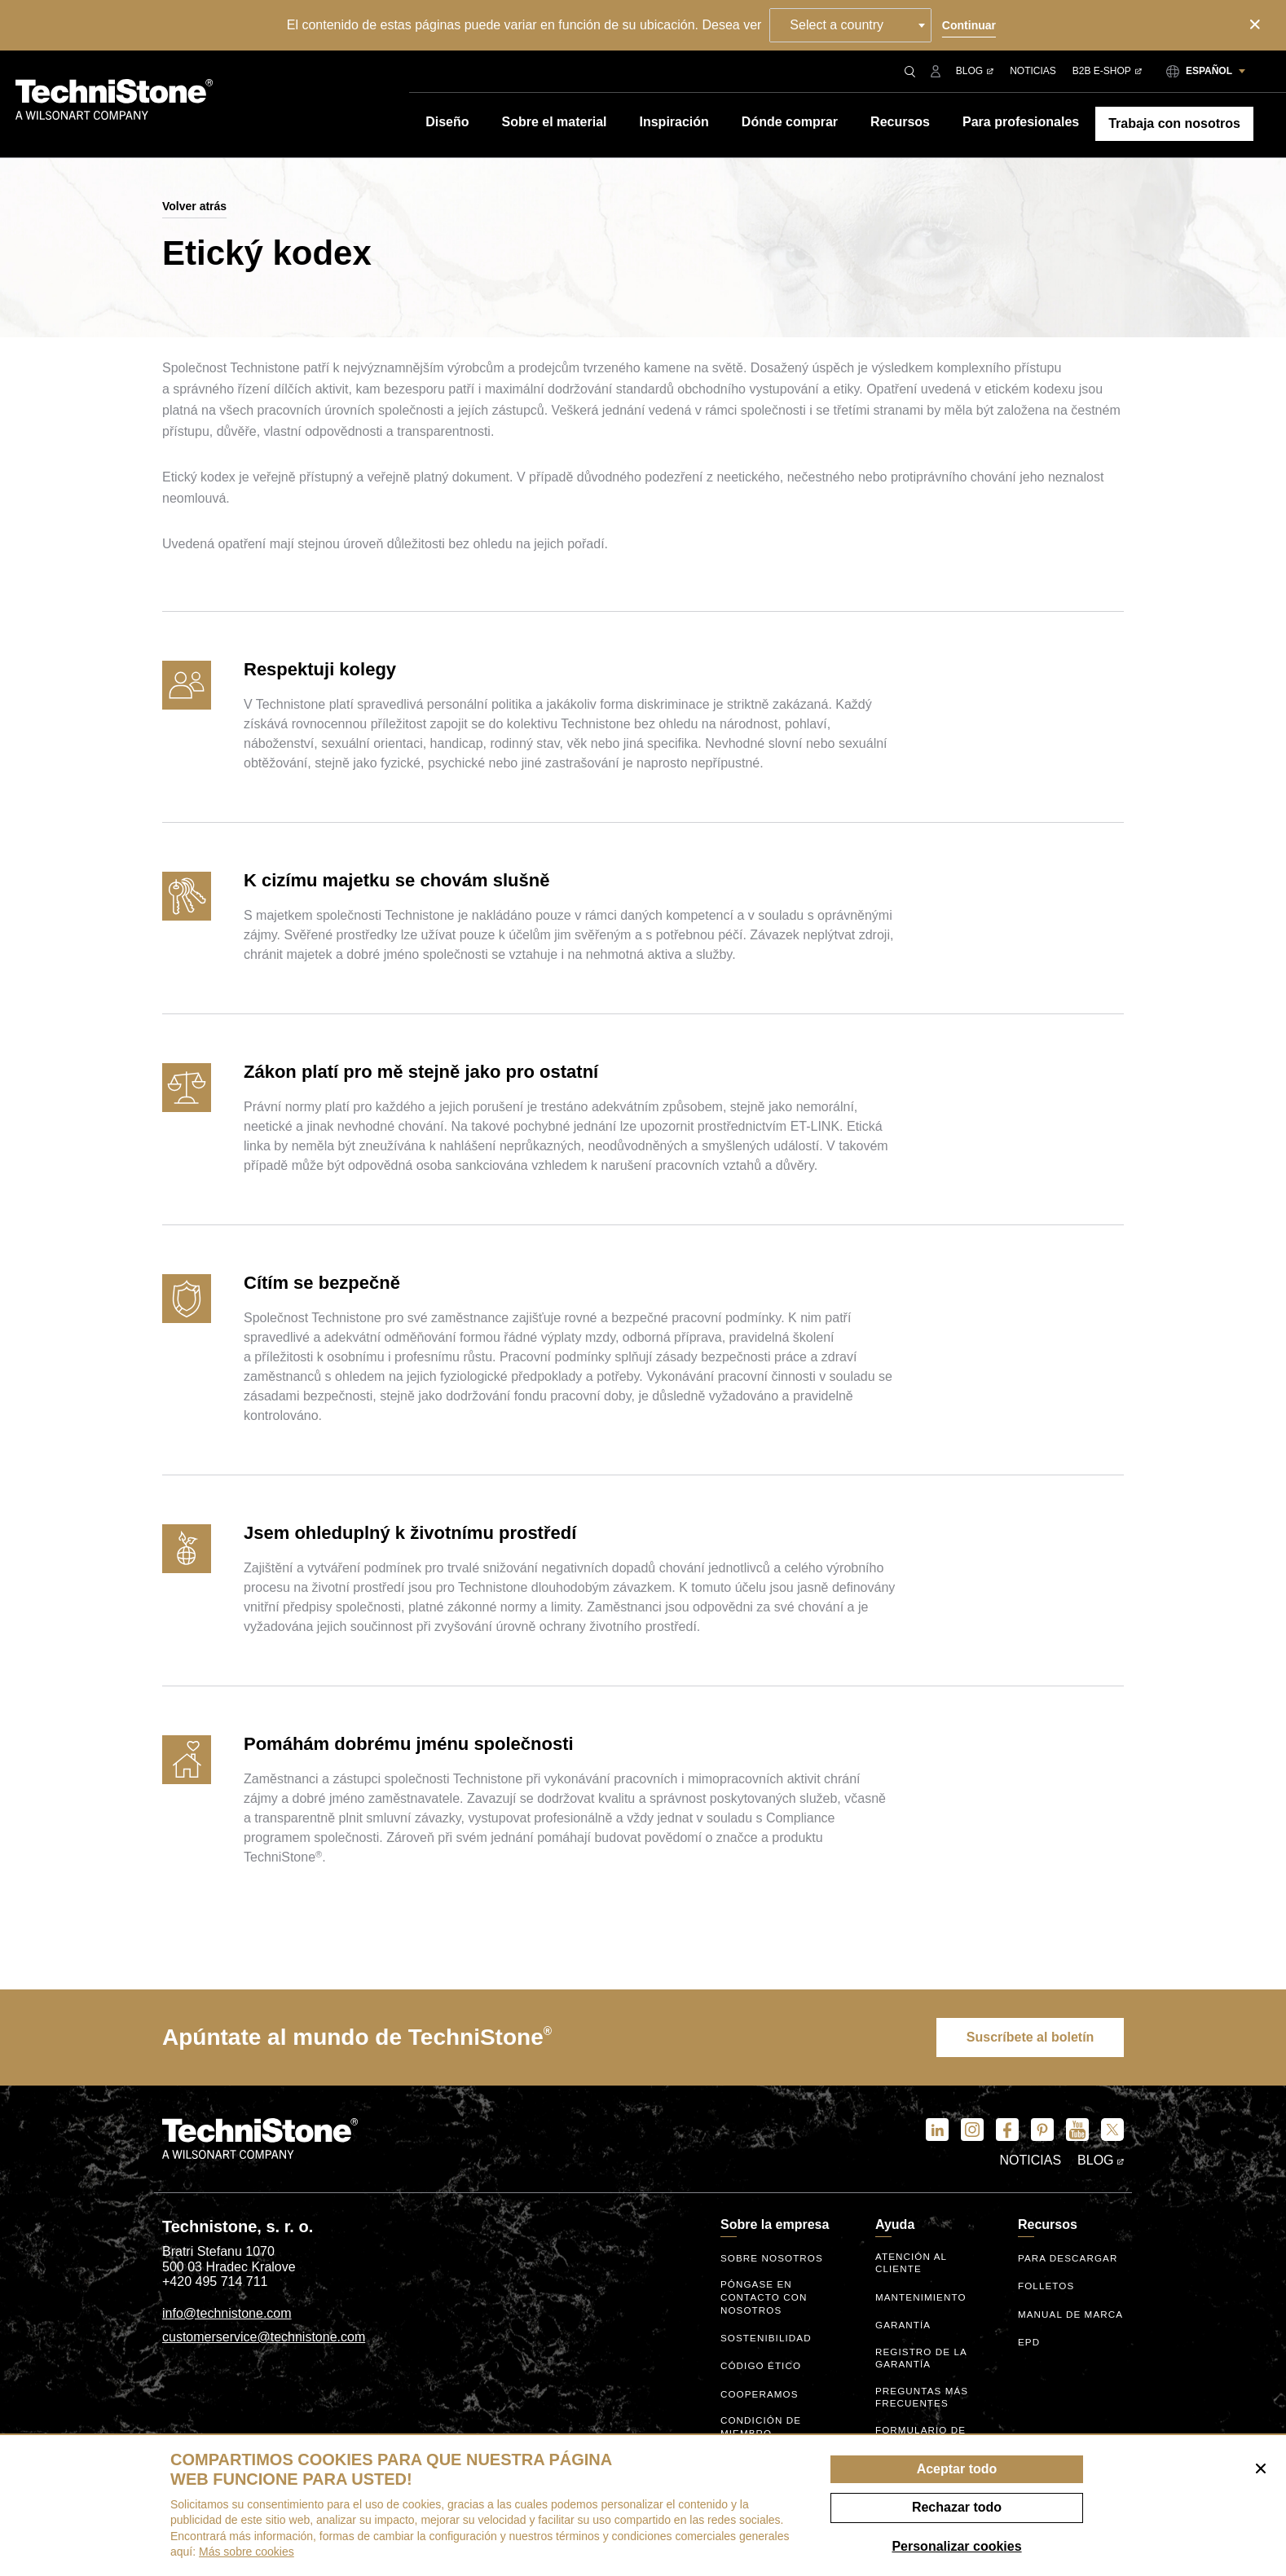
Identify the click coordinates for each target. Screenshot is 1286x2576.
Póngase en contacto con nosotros (764, 2297)
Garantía (903, 2324)
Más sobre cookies (246, 2551)
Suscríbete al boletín (1022, 2038)
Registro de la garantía (922, 2356)
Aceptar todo (957, 2469)
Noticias (1033, 71)
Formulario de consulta (921, 2427)
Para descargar (1069, 2261)
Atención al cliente (912, 2264)
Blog (974, 71)
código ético (762, 2363)
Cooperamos (760, 2392)
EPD (1029, 2353)
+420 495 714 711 (214, 2284)
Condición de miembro (762, 2422)
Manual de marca (1050, 2319)
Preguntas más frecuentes (923, 2391)
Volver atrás (194, 206)
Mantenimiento (922, 2297)
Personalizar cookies (956, 2546)
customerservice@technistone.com (263, 2339)
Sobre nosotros (773, 2261)
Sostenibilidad (767, 2336)
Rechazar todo (957, 2507)
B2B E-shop (1107, 71)
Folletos (1047, 2289)
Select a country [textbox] (840, 25)
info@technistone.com (227, 2315)
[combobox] (853, 25)
